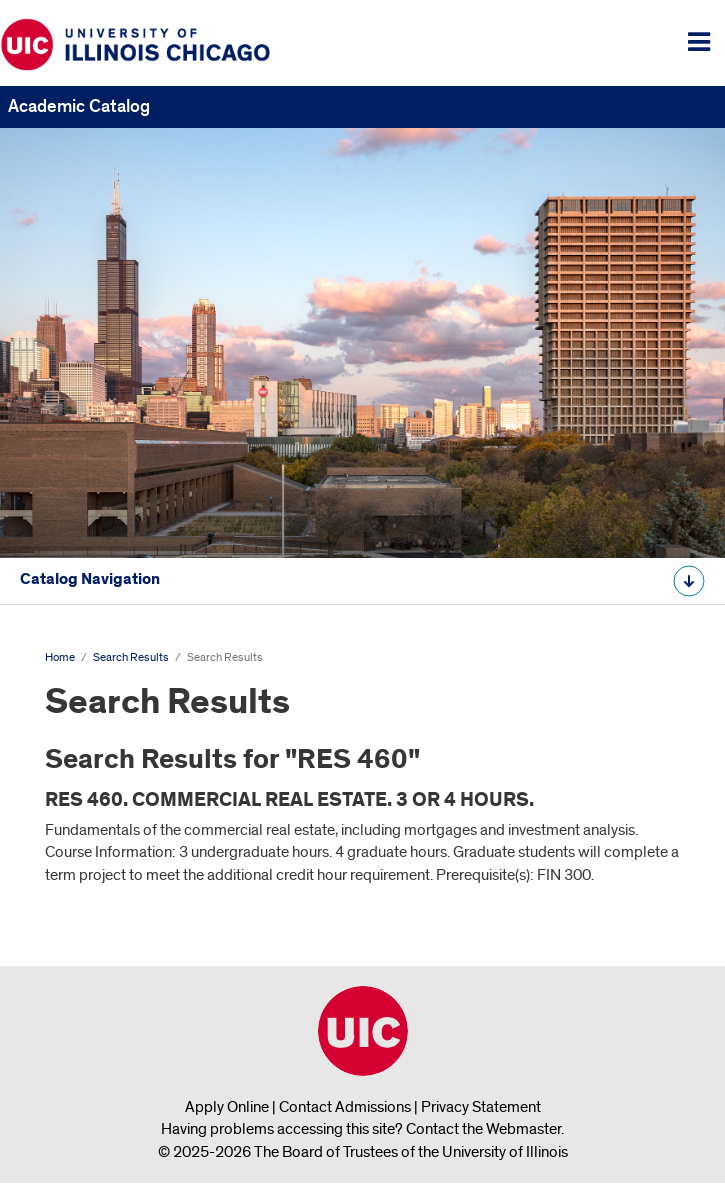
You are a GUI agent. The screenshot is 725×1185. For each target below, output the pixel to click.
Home (60, 657)
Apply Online (227, 1107)
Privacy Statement (481, 1107)
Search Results (131, 657)
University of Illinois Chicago (363, 1031)
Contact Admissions (345, 1107)
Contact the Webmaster (483, 1129)
